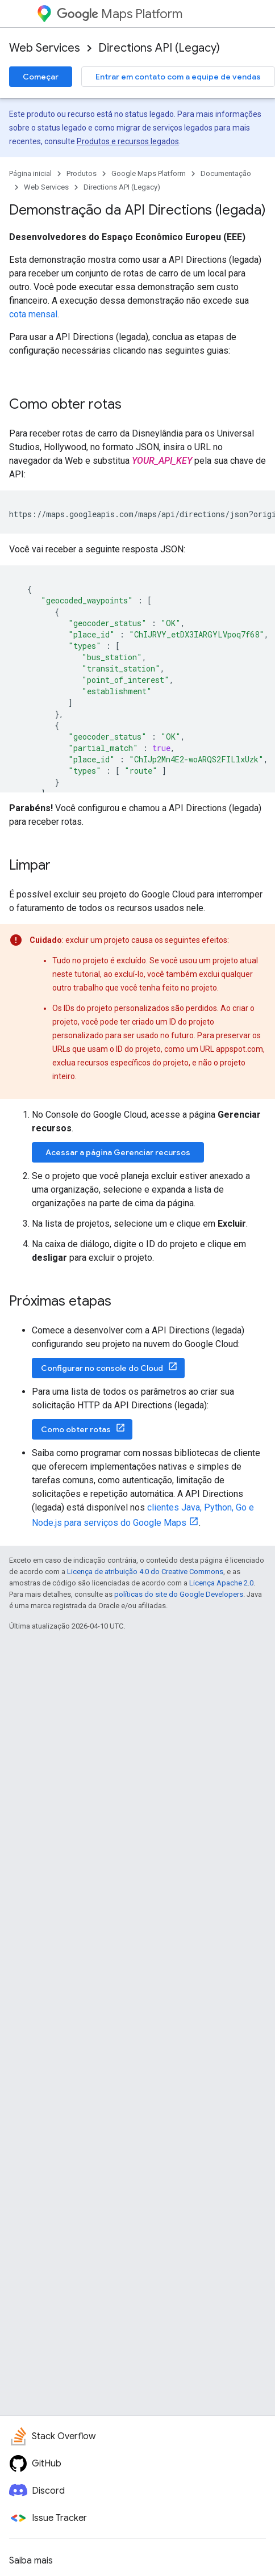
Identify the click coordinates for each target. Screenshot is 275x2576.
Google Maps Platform (148, 173)
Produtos (81, 173)
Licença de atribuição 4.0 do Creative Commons (145, 1571)
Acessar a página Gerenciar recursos (117, 1152)
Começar (41, 77)
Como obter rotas (76, 1429)
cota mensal (33, 314)
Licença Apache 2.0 (221, 1583)
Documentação (226, 173)
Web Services (44, 48)
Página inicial (30, 173)
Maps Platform (119, 14)
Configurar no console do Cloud (102, 1368)
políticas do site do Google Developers (178, 1594)
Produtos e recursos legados (128, 141)
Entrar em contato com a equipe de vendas (178, 77)
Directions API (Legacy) (159, 48)
